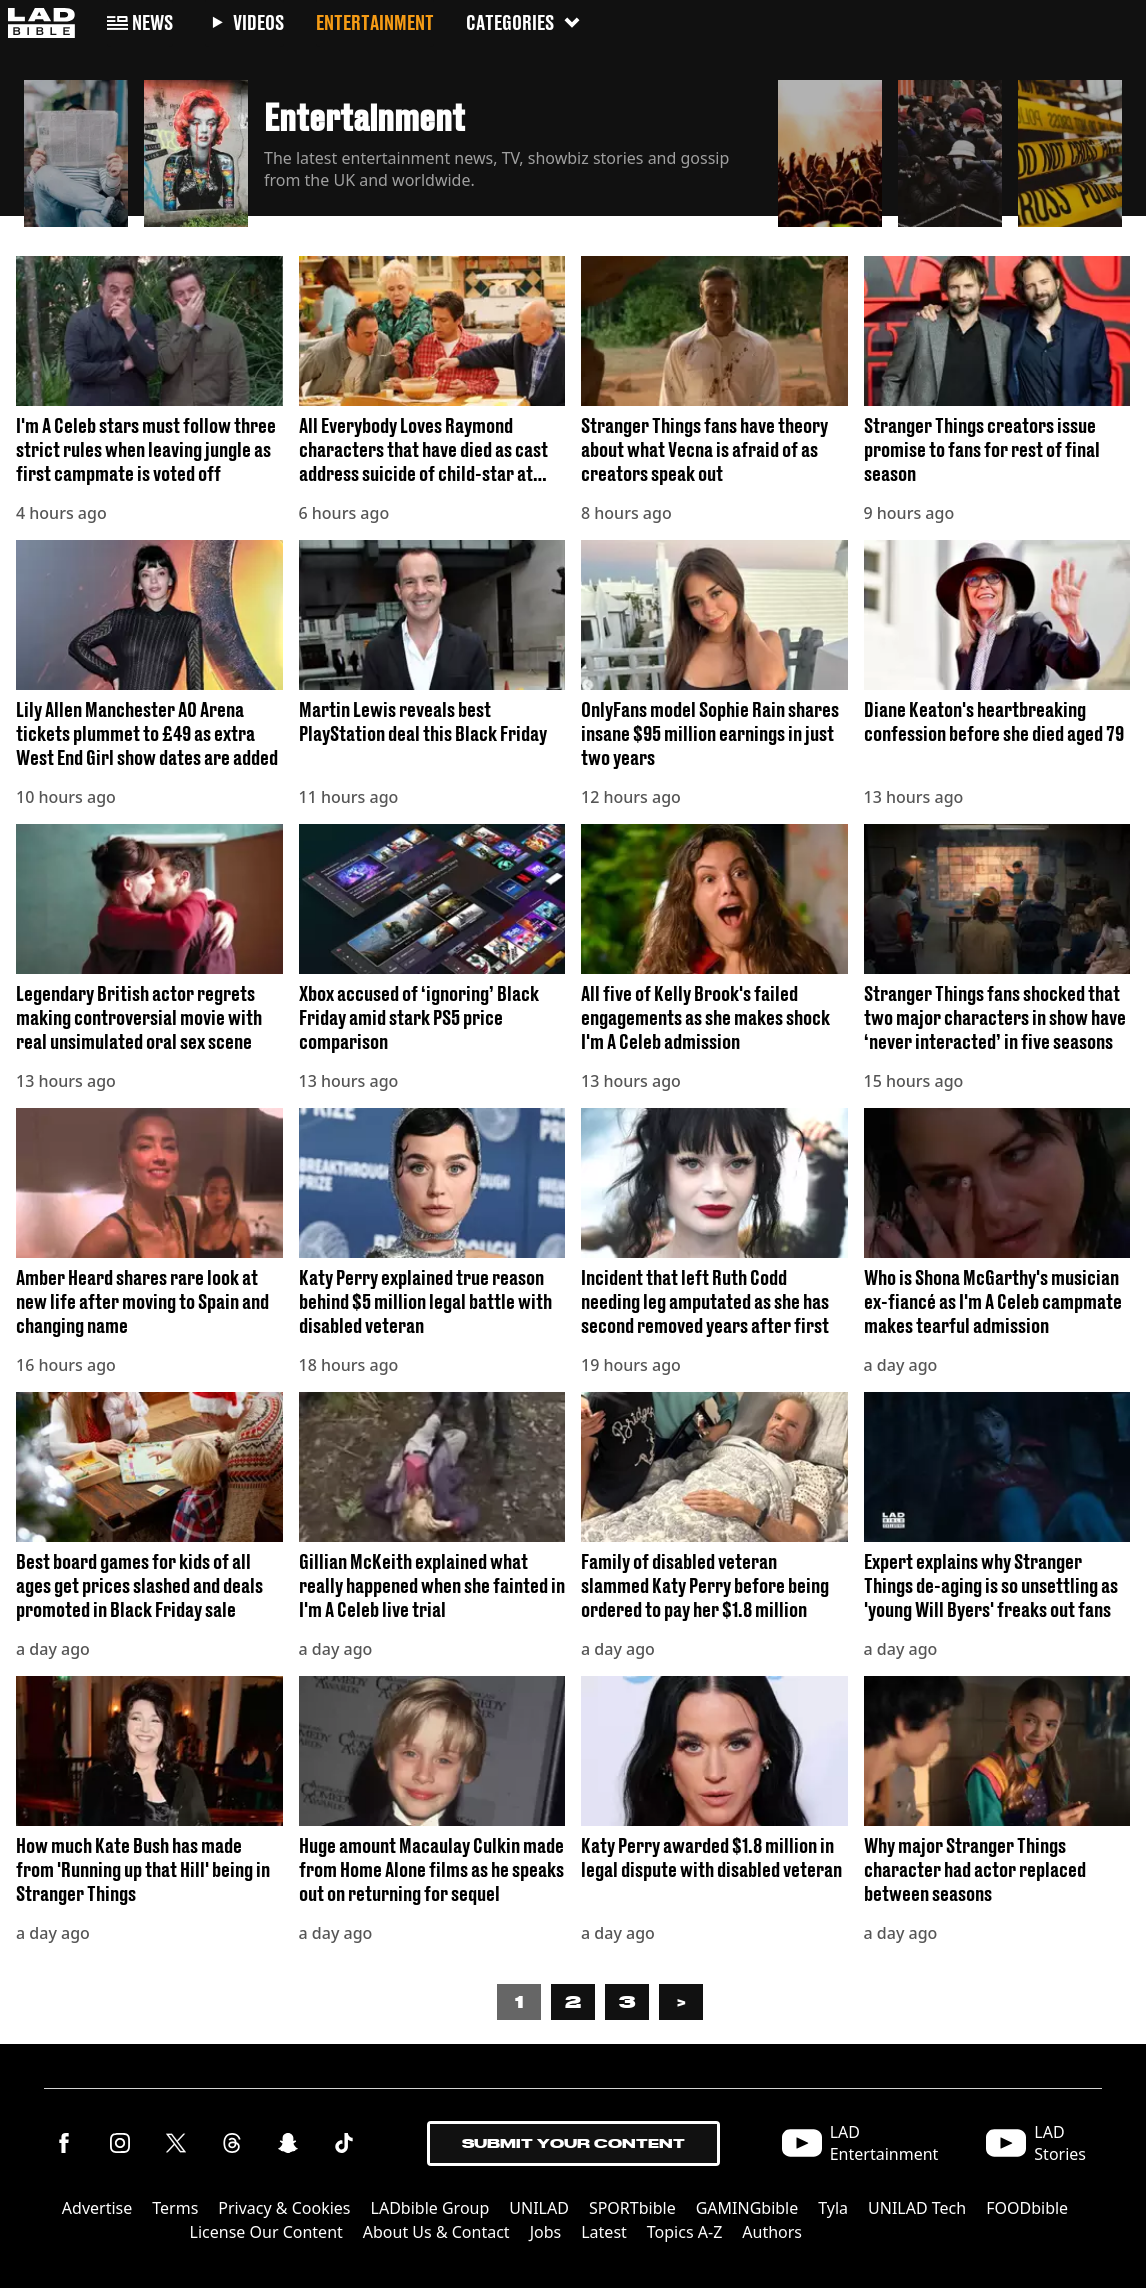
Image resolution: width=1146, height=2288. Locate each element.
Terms (175, 2208)
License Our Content (266, 2232)
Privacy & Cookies (284, 2208)
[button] (76, 148)
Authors (772, 2232)
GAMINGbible (747, 2208)
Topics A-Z (684, 2232)
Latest (604, 2232)
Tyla (833, 2208)
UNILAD (539, 2208)
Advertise (97, 2208)
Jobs (546, 2232)
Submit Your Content (573, 2143)
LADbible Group (430, 2208)
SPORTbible (632, 2208)
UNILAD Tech (917, 2208)
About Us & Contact (436, 2232)
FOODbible (1027, 2208)
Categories (524, 22)
